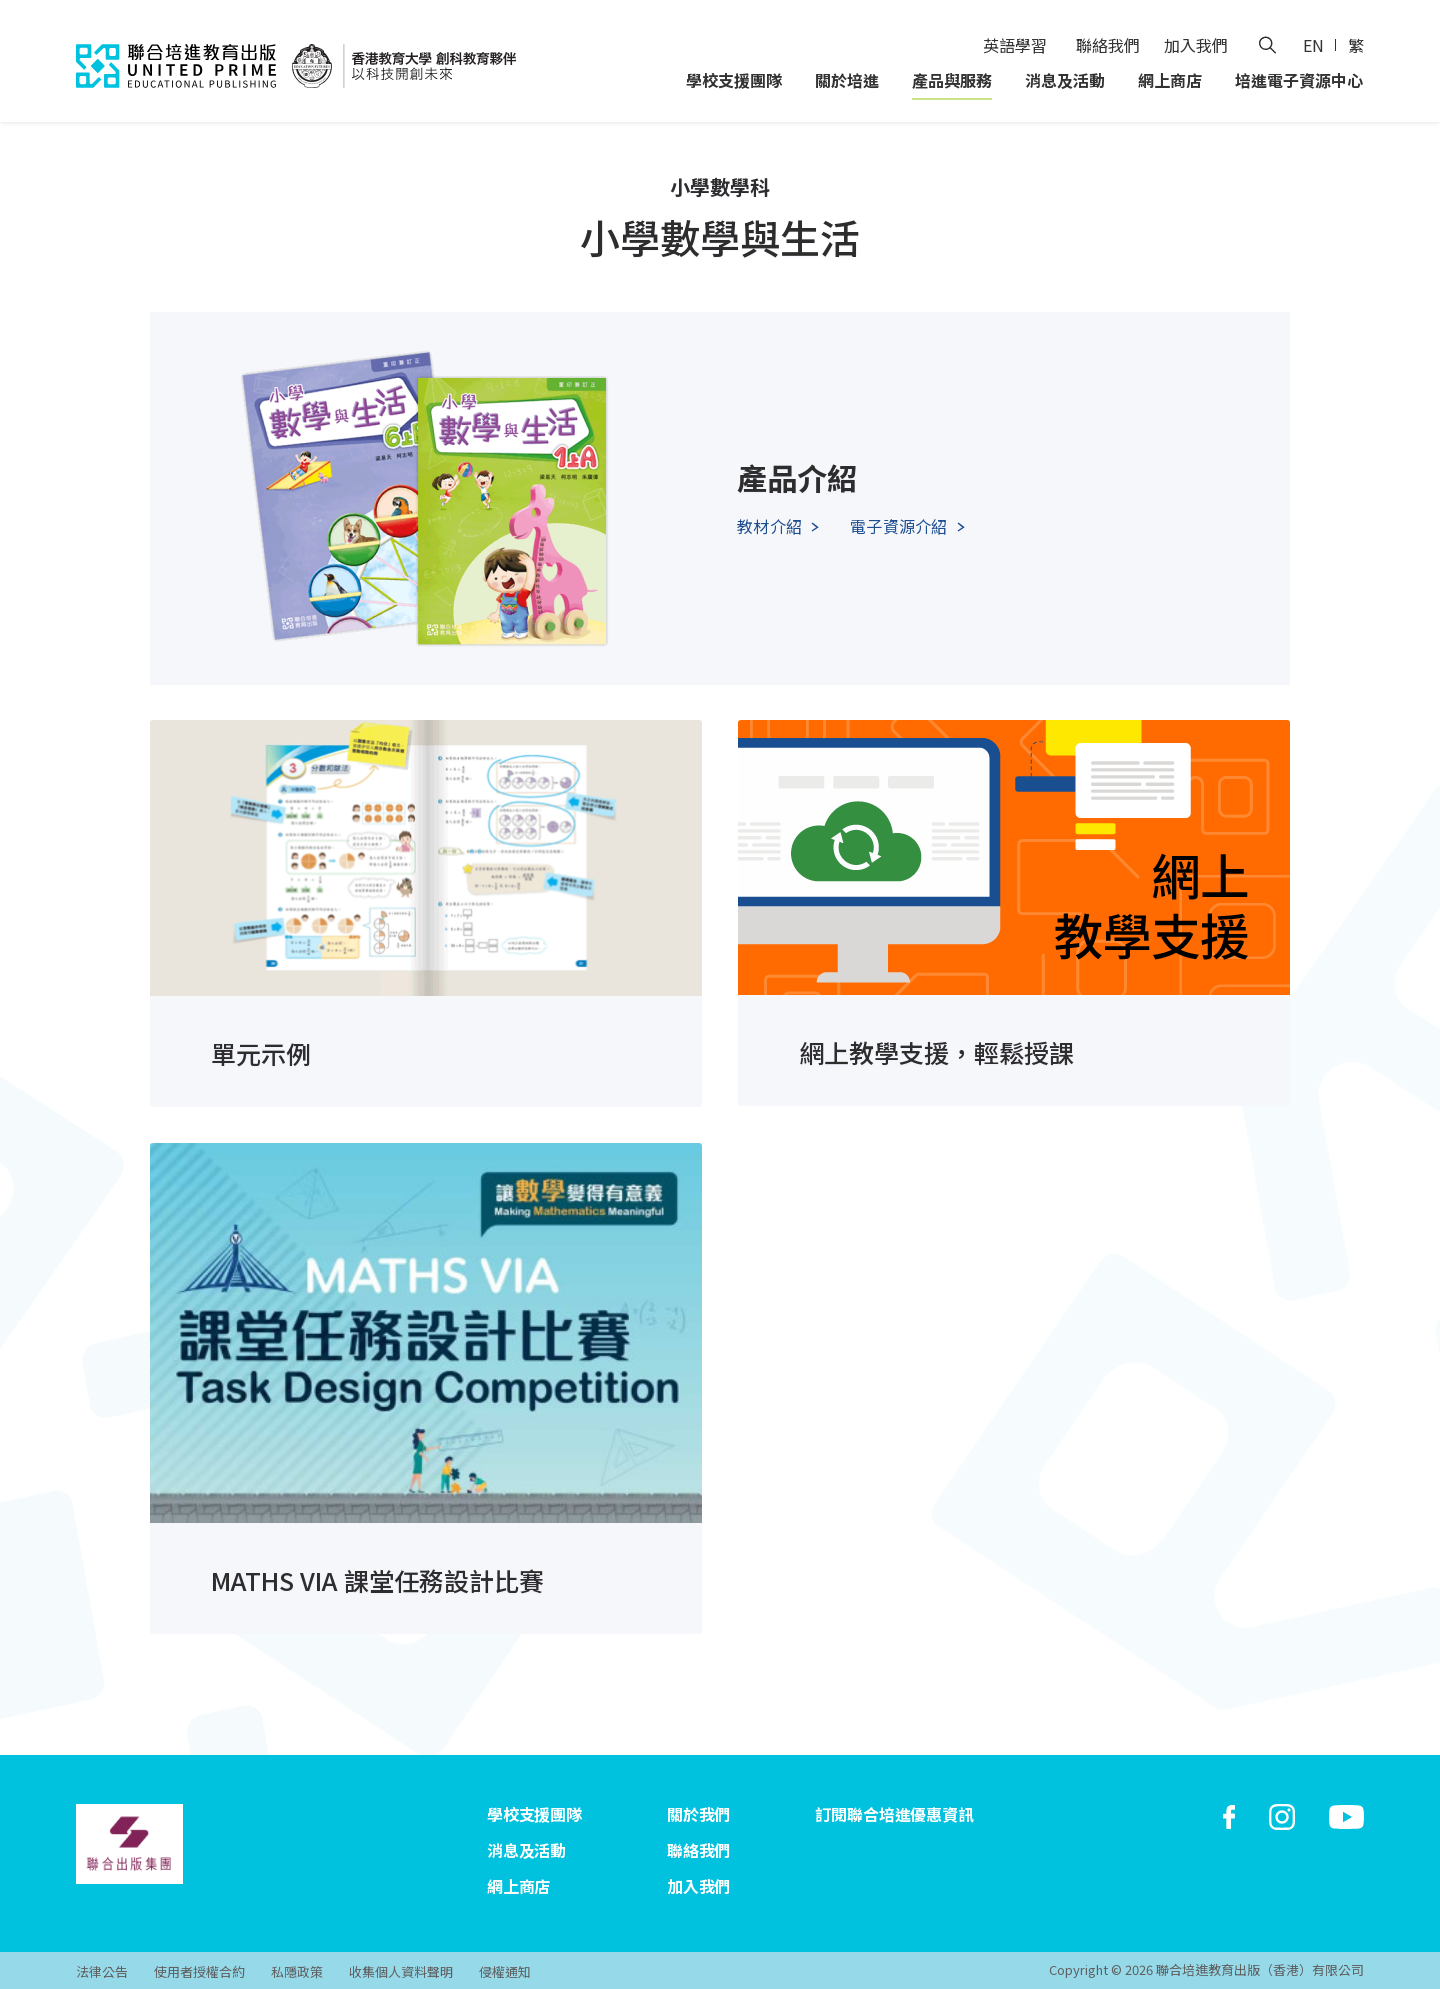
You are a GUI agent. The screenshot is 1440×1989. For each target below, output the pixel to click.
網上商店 (1170, 80)
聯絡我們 (1108, 45)
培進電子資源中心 (1299, 80)
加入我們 (1196, 45)
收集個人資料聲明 (401, 1971)
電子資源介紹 (898, 526)
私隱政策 (297, 1971)
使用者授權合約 (199, 1971)
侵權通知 (505, 1971)
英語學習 (1015, 45)
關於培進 (847, 80)
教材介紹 (769, 526)
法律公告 (102, 1971)
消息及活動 (1065, 80)
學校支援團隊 (734, 80)
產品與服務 (952, 80)
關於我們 (698, 1814)
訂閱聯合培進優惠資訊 (894, 1814)
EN (1313, 45)
